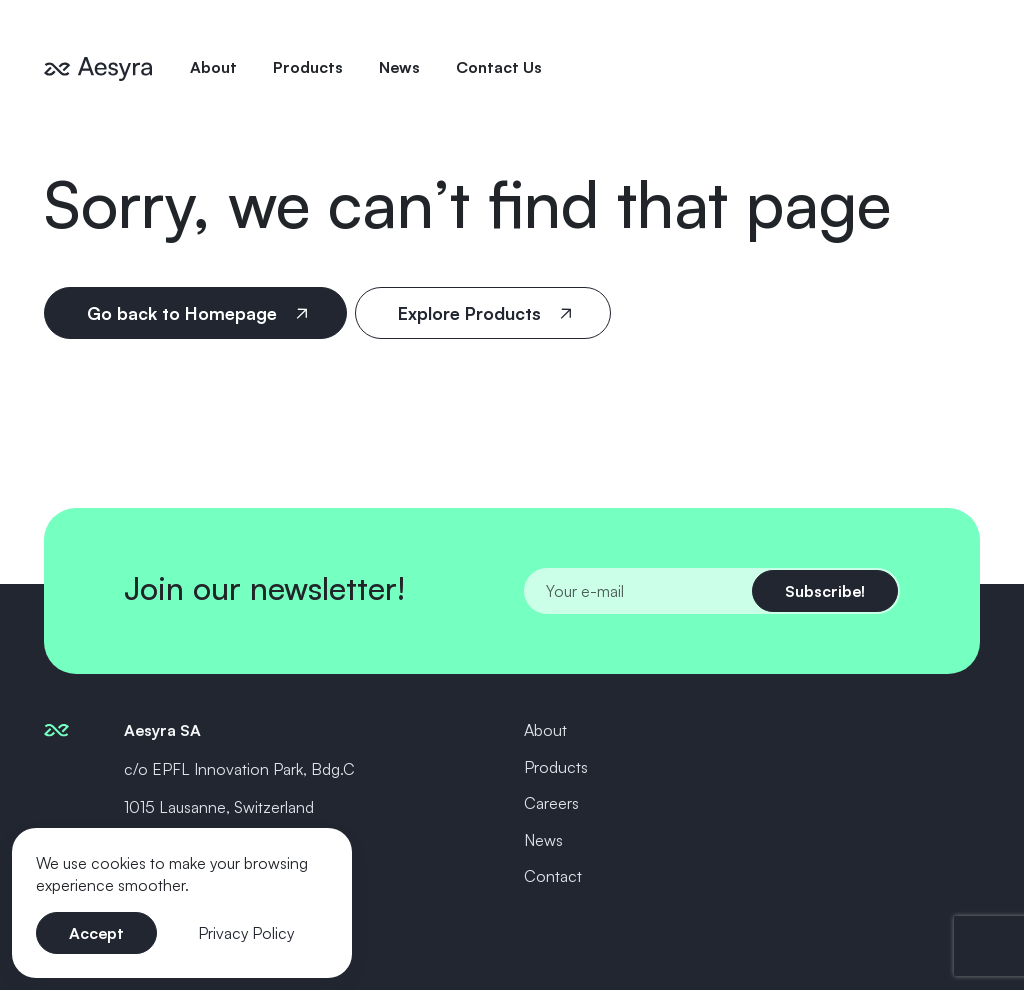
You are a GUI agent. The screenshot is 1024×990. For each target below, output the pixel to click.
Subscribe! (825, 591)
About (213, 67)
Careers (551, 803)
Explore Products (472, 313)
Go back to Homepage (184, 313)
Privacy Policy (246, 933)
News (399, 67)
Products (308, 67)
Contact (553, 876)
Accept (96, 933)
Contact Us (499, 67)
